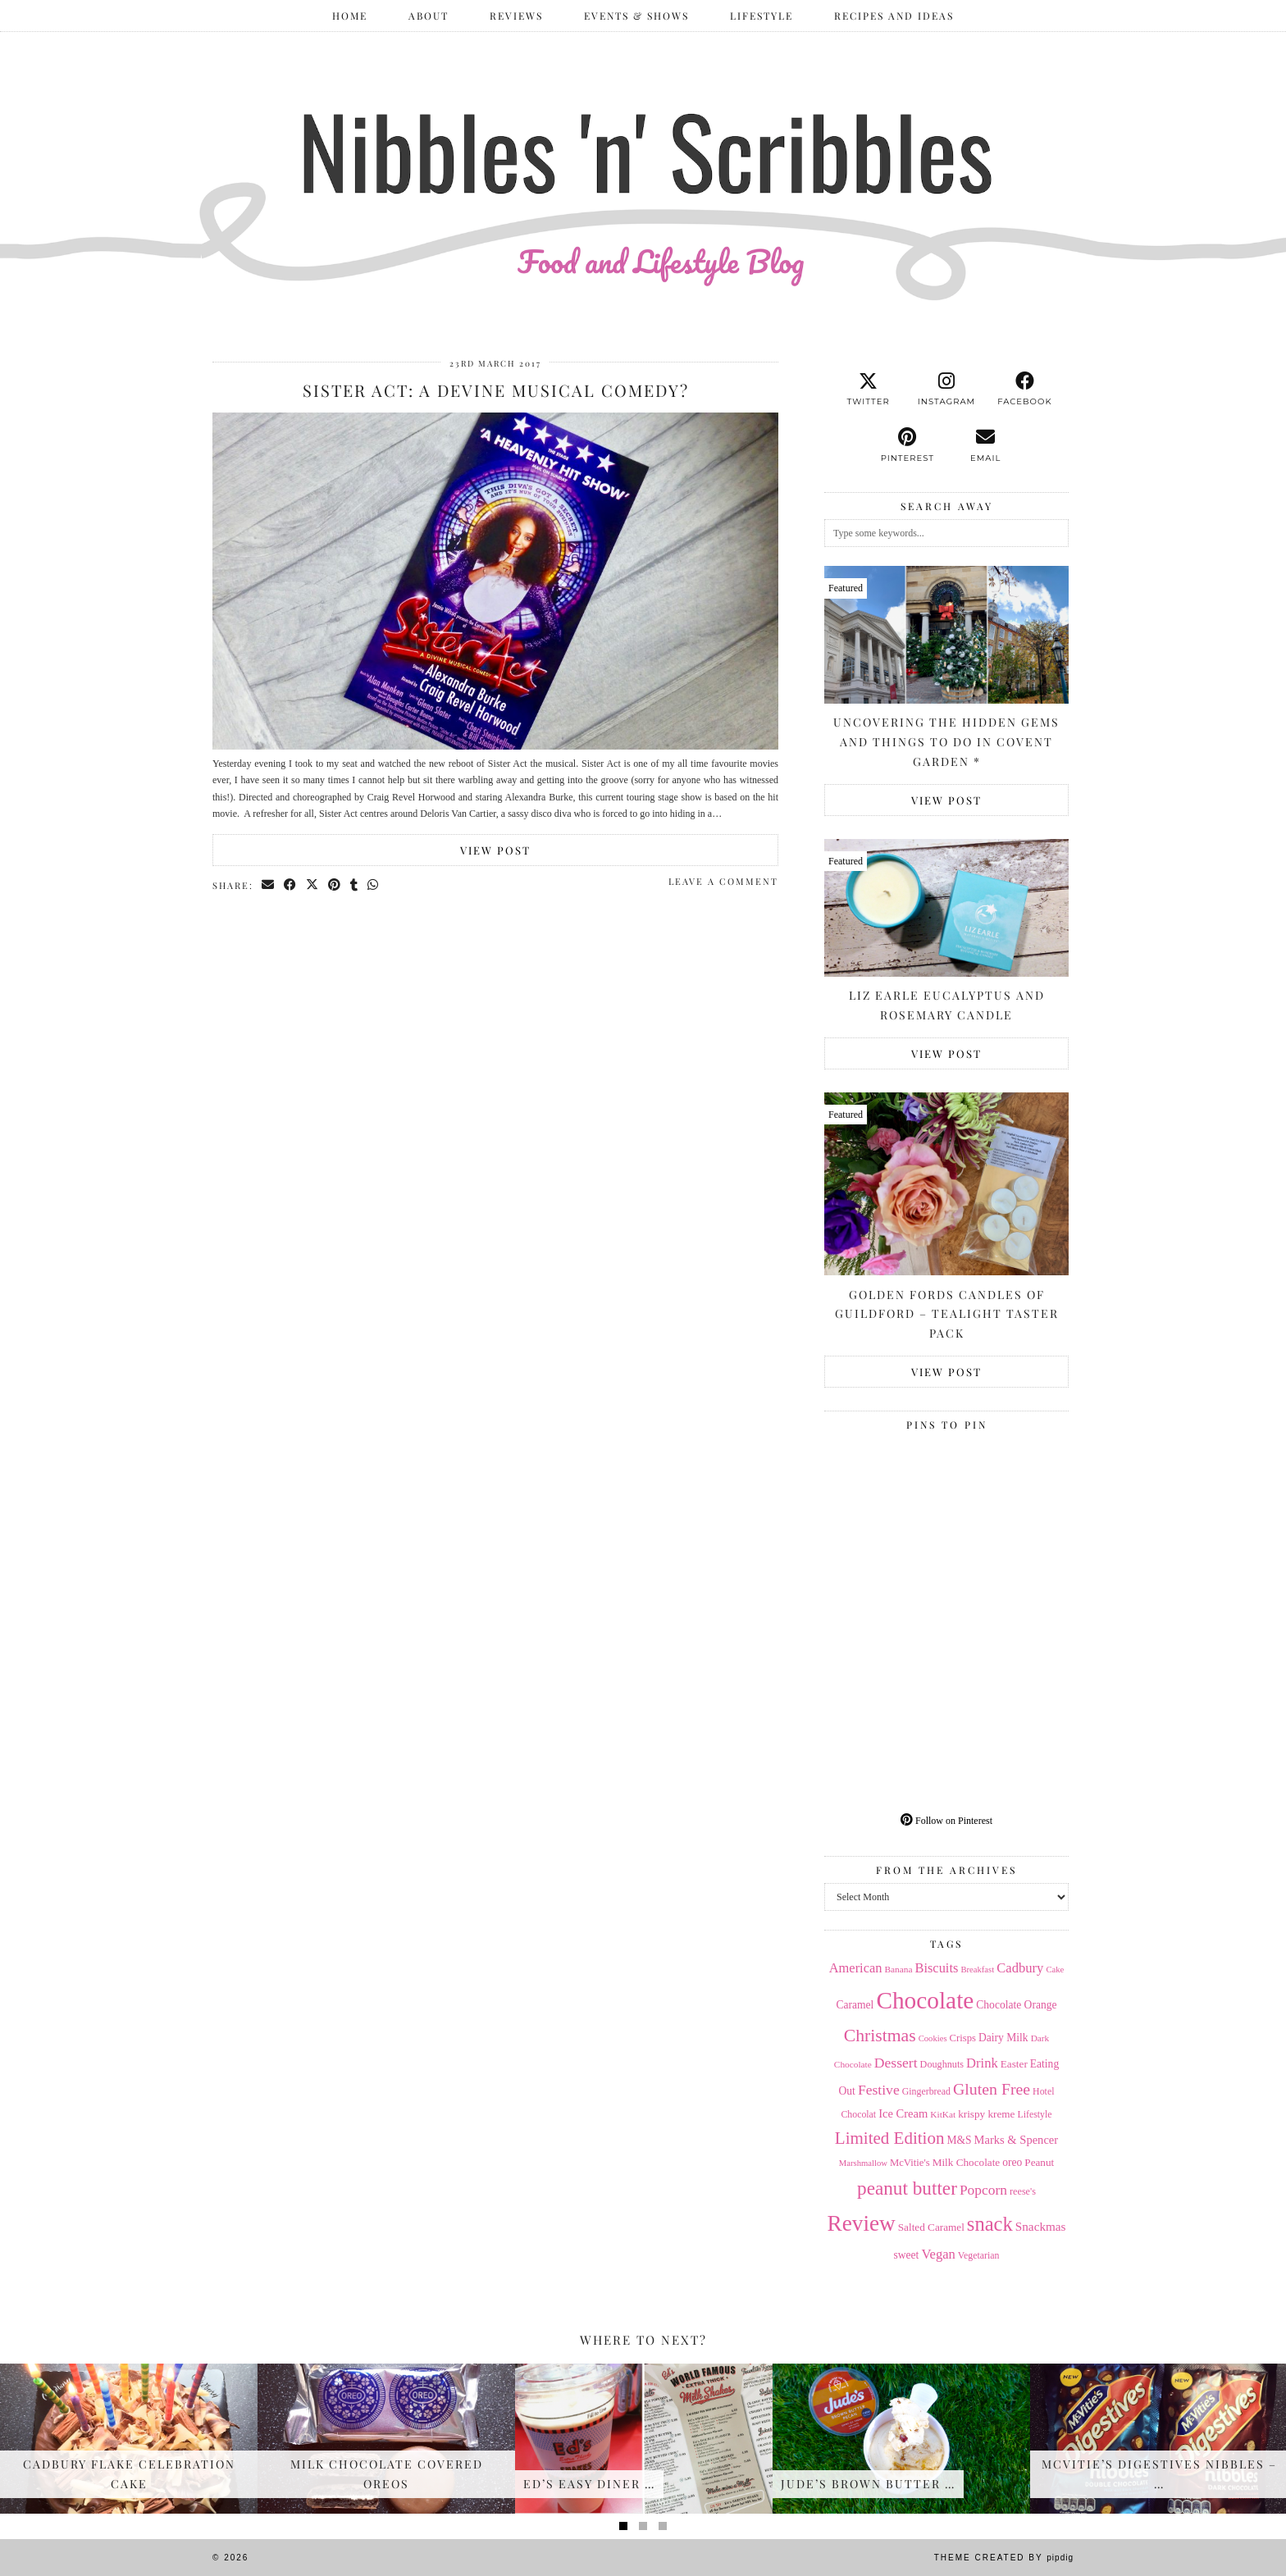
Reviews (516, 15)
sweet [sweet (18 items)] (906, 2255)
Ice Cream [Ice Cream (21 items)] (903, 2113)
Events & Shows (636, 15)
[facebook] (1025, 389)
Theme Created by (1004, 2557)
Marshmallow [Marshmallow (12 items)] (863, 2163)
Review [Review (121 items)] (861, 2223)
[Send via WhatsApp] (373, 885)
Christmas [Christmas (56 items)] (880, 2035)
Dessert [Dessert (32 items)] (896, 2062)
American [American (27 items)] (855, 1968)
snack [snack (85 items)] (990, 2224)
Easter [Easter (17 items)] (1014, 2064)
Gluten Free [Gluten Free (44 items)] (991, 2089)
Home (349, 15)
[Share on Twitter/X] (313, 885)
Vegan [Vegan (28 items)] (938, 2254)
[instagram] (946, 389)
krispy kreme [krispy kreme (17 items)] (986, 2114)
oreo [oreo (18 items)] (1012, 2162)
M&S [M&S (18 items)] (958, 2140)
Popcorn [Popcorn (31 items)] (983, 2190)
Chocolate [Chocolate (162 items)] (925, 2000)
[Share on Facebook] (291, 885)
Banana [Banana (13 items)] (898, 1969)
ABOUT (428, 15)
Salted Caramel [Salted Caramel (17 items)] (931, 2227)
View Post (495, 850)
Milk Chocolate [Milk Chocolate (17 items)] (967, 2162)
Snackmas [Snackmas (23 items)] (1040, 2226)
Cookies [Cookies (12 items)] (933, 2038)
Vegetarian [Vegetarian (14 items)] (979, 2255)
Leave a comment (723, 881)
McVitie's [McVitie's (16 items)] (910, 2162)
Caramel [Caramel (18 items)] (855, 2005)
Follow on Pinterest (946, 1820)
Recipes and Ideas (894, 15)
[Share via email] (269, 885)
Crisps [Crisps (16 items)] (963, 2038)
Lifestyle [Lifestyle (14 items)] (1034, 2114)
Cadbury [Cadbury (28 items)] (1019, 1968)
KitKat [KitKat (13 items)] (942, 2114)
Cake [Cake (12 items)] (1055, 1969)
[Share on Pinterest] (335, 885)
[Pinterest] (885, 1499)
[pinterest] (907, 445)
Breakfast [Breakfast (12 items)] (977, 1969)
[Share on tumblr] (354, 885)
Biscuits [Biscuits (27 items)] (936, 1968)
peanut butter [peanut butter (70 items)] (907, 2188)
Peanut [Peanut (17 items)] (1039, 2162)
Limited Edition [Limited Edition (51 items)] (890, 2138)
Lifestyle (761, 15)
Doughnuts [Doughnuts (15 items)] (942, 2064)
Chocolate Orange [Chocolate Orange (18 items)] (1016, 2005)
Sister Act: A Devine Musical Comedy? (496, 390)
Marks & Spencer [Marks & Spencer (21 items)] (1016, 2139)
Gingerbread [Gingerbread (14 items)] (926, 2091)
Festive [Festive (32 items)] (879, 2089)
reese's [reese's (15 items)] (1023, 2191)
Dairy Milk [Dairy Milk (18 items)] (1003, 2037)
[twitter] (868, 389)
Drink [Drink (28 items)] (982, 2063)
